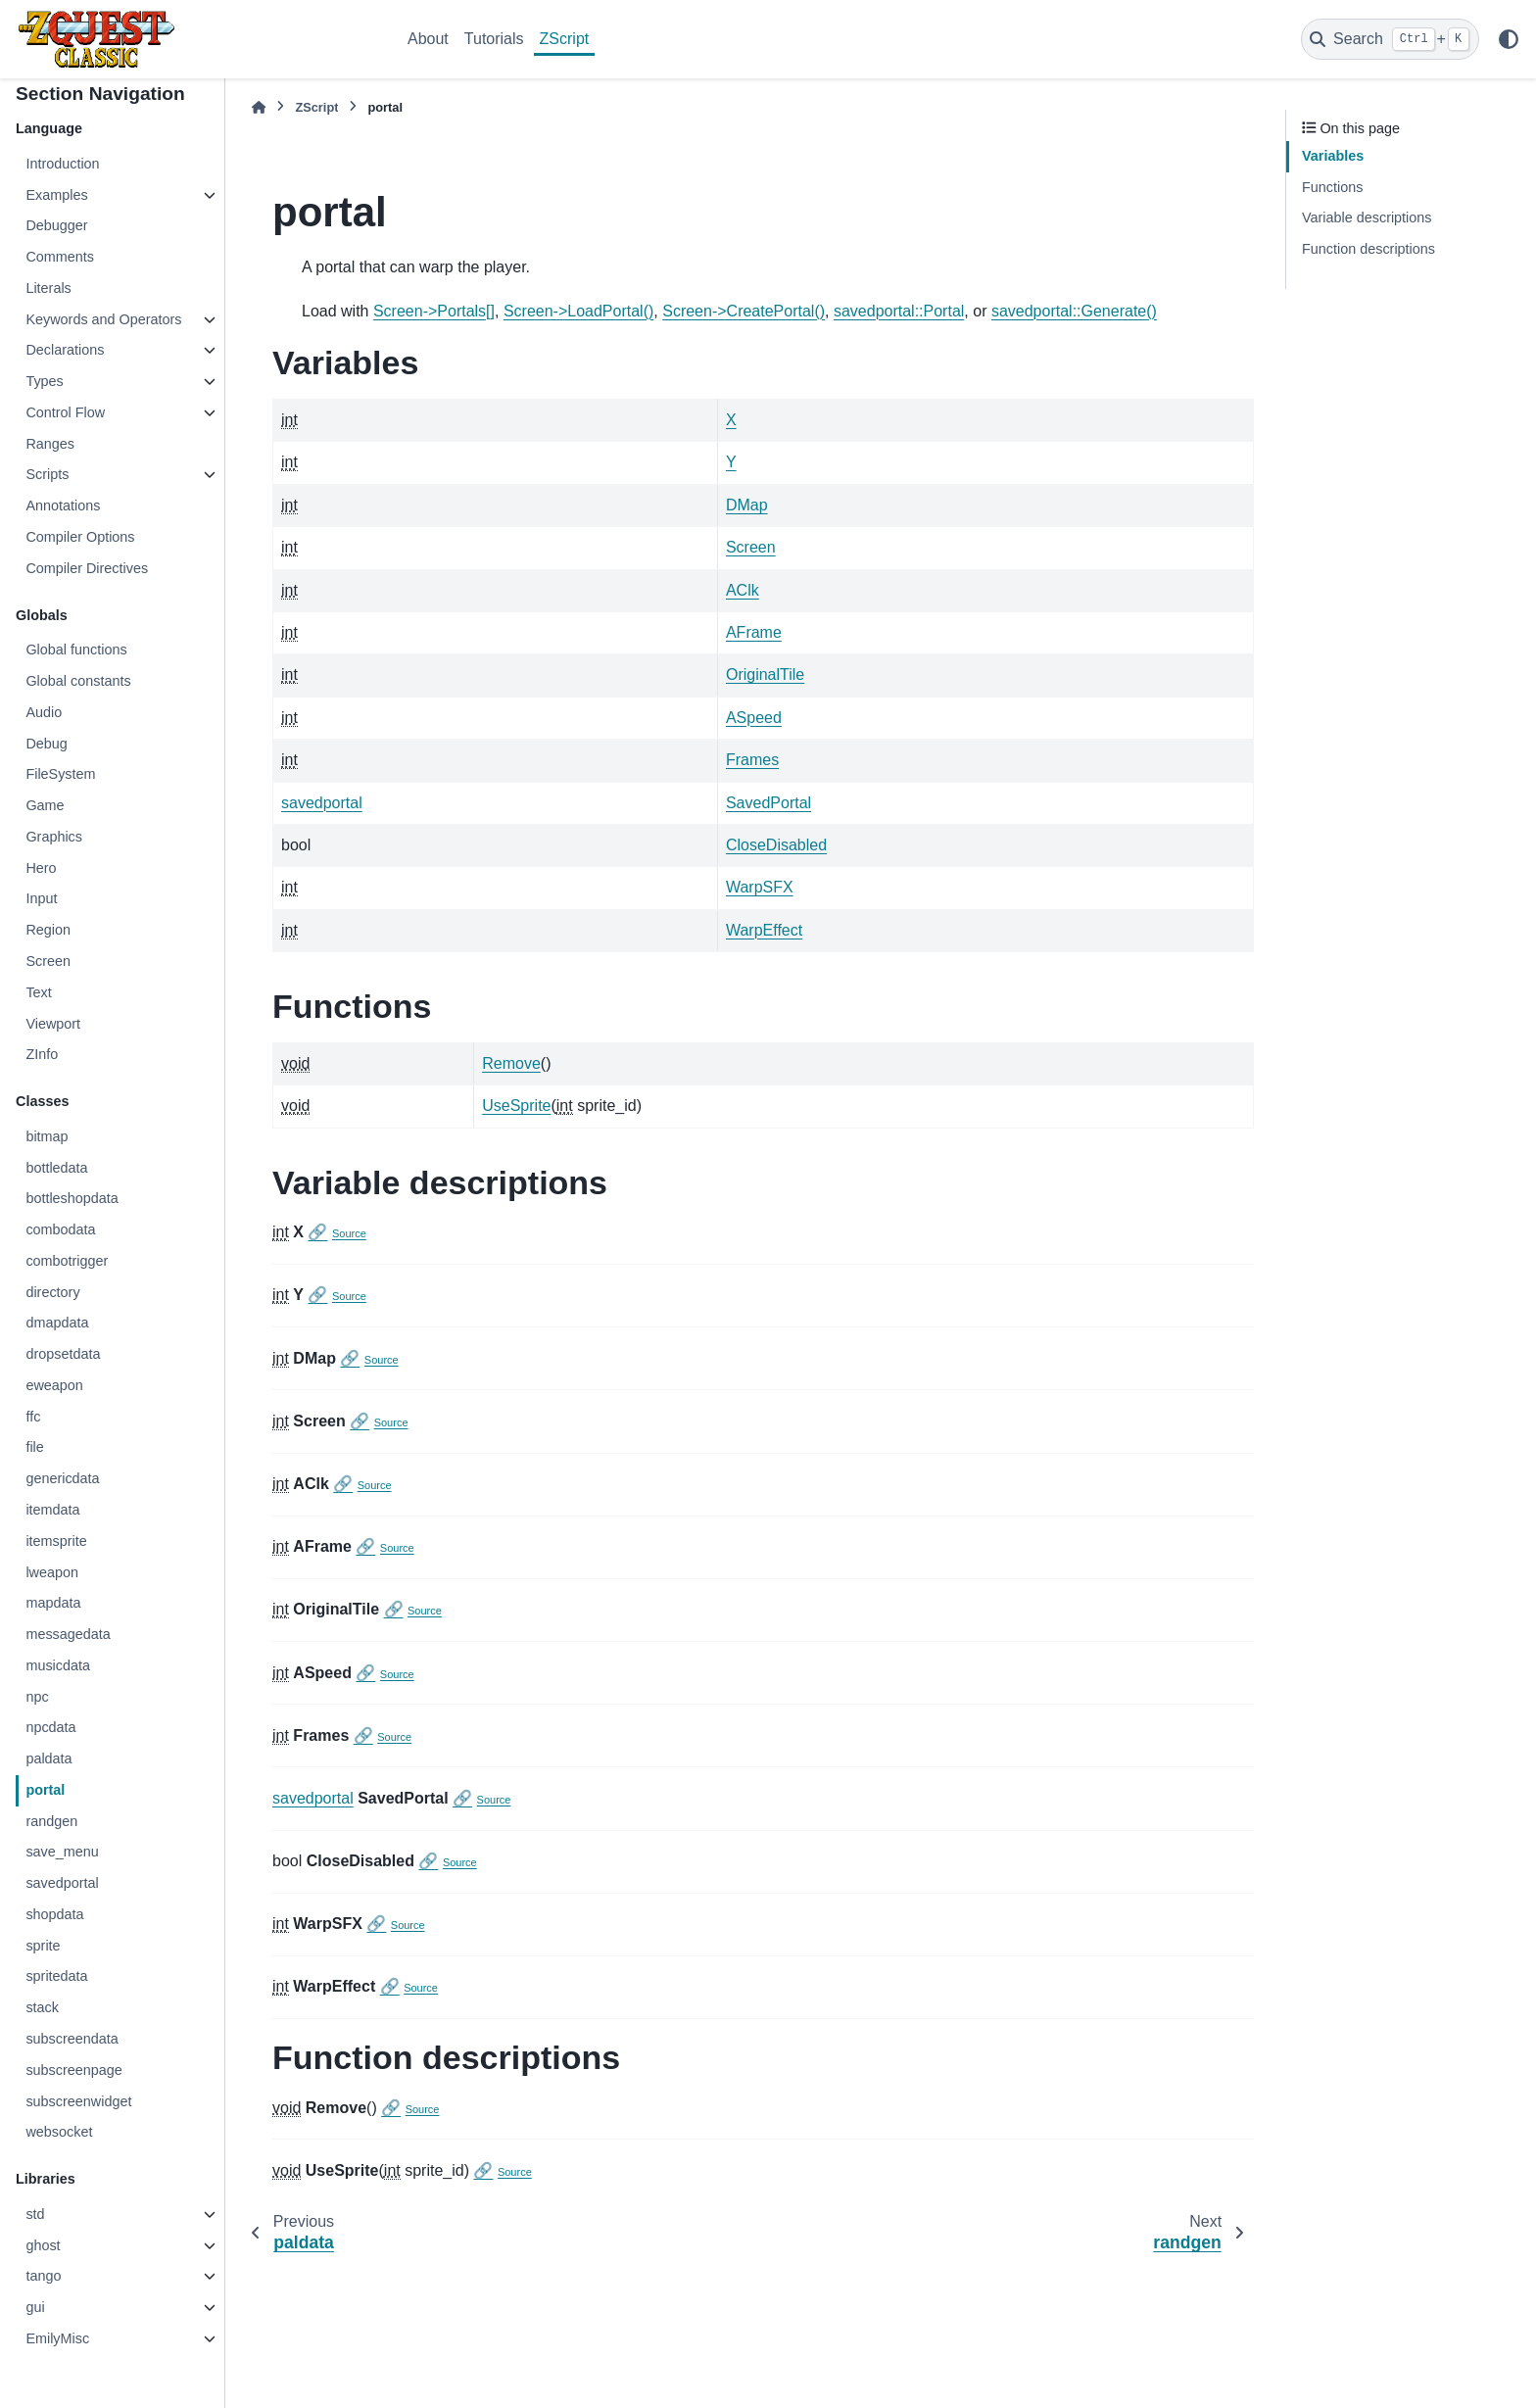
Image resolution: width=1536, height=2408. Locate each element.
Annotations (62, 505)
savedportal (61, 1883)
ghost (42, 2245)
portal (45, 1790)
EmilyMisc (57, 2338)
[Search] (1390, 39)
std (34, 2214)
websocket (58, 2132)
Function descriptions (1368, 249)
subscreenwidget (78, 2101)
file (34, 1447)
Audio (43, 712)
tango (43, 2276)
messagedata (67, 1634)
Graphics (53, 836)
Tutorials (494, 38)
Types (44, 381)
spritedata (56, 1976)
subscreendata (71, 2039)
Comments (59, 257)
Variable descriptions (1367, 217)
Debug (46, 743)
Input (41, 898)
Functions (1332, 187)
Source (349, 1233)
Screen (48, 961)
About (428, 38)
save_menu (61, 1851)
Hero (40, 868)
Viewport (52, 1024)
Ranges (49, 444)
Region (48, 930)
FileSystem (60, 774)
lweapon (51, 1572)
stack (42, 2007)
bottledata (56, 1168)
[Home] (258, 107)
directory (52, 1292)
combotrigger (66, 1261)
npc (36, 1697)
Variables (1333, 156)
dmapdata (56, 1322)
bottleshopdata (71, 1198)
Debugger (56, 225)
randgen (51, 1821)
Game (44, 805)
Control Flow (65, 412)
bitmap (46, 1136)
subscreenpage (73, 2070)
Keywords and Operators (103, 319)
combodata (60, 1229)
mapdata (52, 1603)
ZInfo (41, 1054)
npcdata (50, 1727)
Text (38, 992)
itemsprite (55, 1541)
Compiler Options (79, 537)
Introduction (62, 163)
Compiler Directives (86, 568)
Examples (56, 195)
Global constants (77, 681)
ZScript (565, 38)
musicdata (57, 1665)
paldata (48, 1758)
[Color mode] (1508, 39)
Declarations (64, 350)
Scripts (47, 474)
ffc (32, 1416)
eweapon (53, 1385)
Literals (48, 288)
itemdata (52, 1509)
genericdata (62, 1478)
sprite (42, 1945)
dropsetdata (62, 1354)
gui (34, 2307)
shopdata (54, 1914)
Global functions (75, 649)
